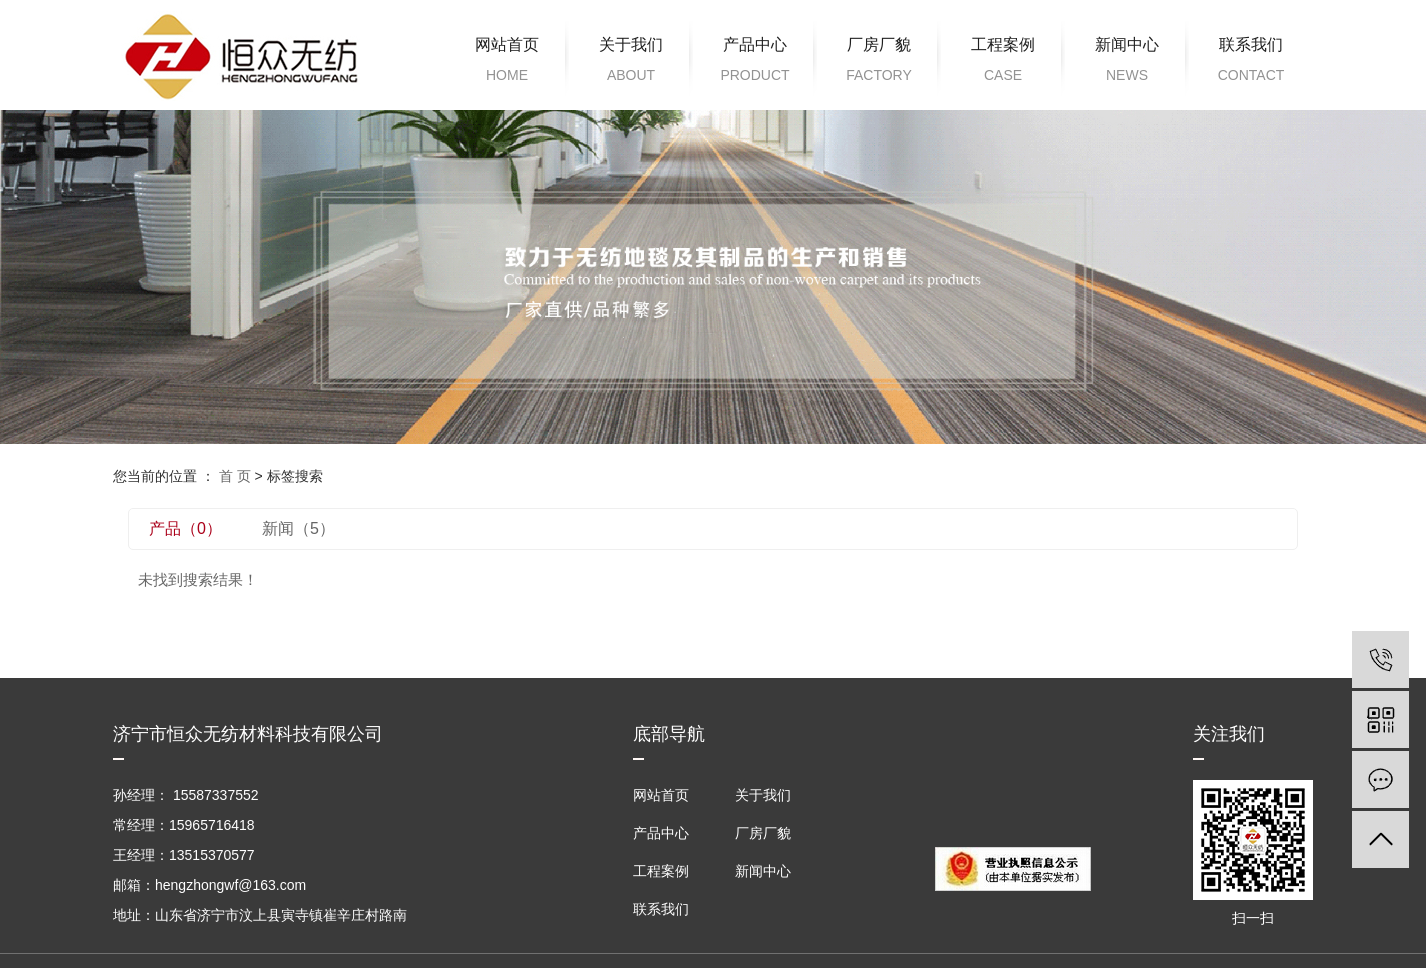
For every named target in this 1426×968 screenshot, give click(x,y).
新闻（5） (298, 528)
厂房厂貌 (879, 63)
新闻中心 (1127, 63)
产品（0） (185, 528)
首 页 (235, 476)
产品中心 (755, 63)
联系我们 (1251, 63)
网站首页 (507, 63)
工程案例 (1003, 63)
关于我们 (631, 63)
